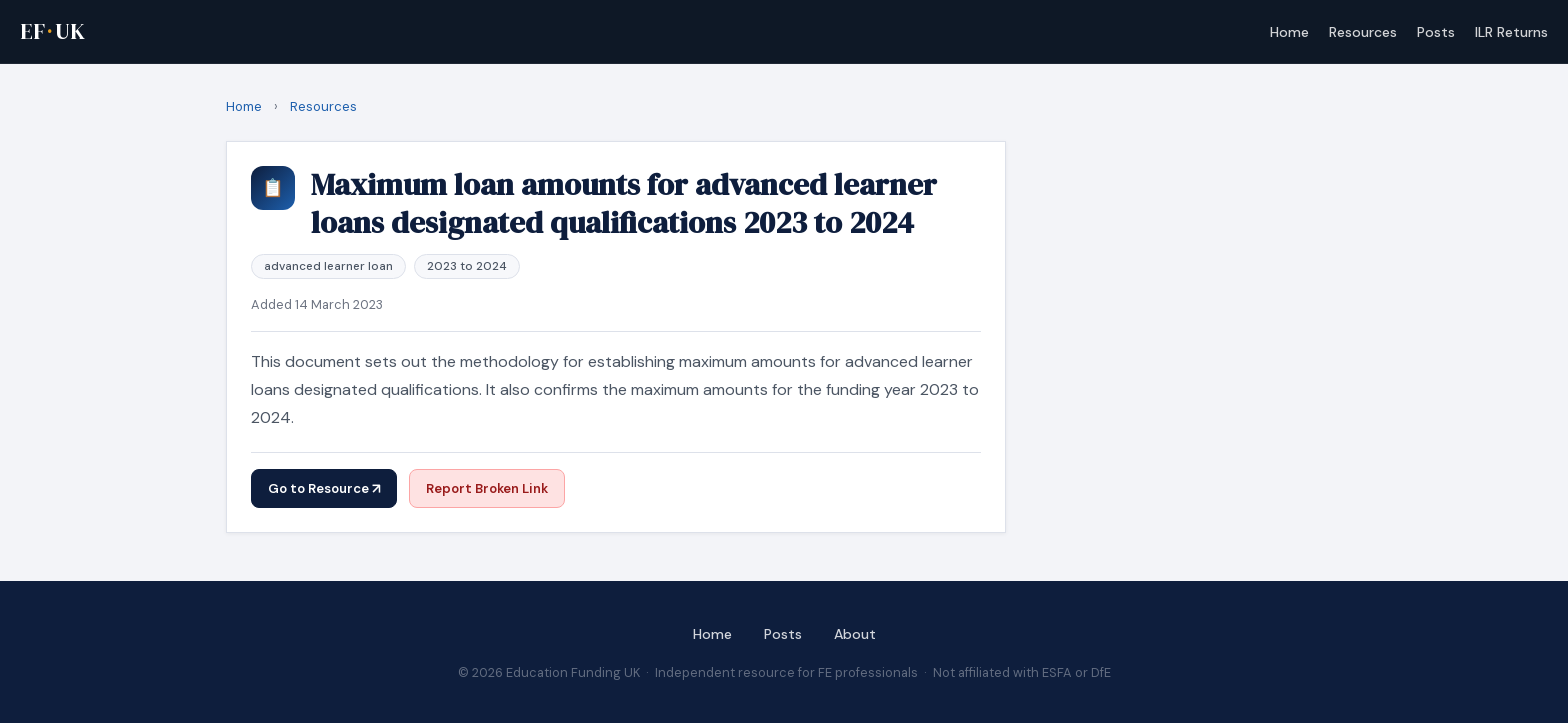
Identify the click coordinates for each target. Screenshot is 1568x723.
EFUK (52, 32)
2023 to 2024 (467, 266)
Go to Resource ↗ (324, 488)
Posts (1436, 32)
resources (323, 106)
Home (1289, 32)
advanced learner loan (328, 266)
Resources (1363, 32)
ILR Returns (1511, 32)
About (855, 634)
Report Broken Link (487, 488)
